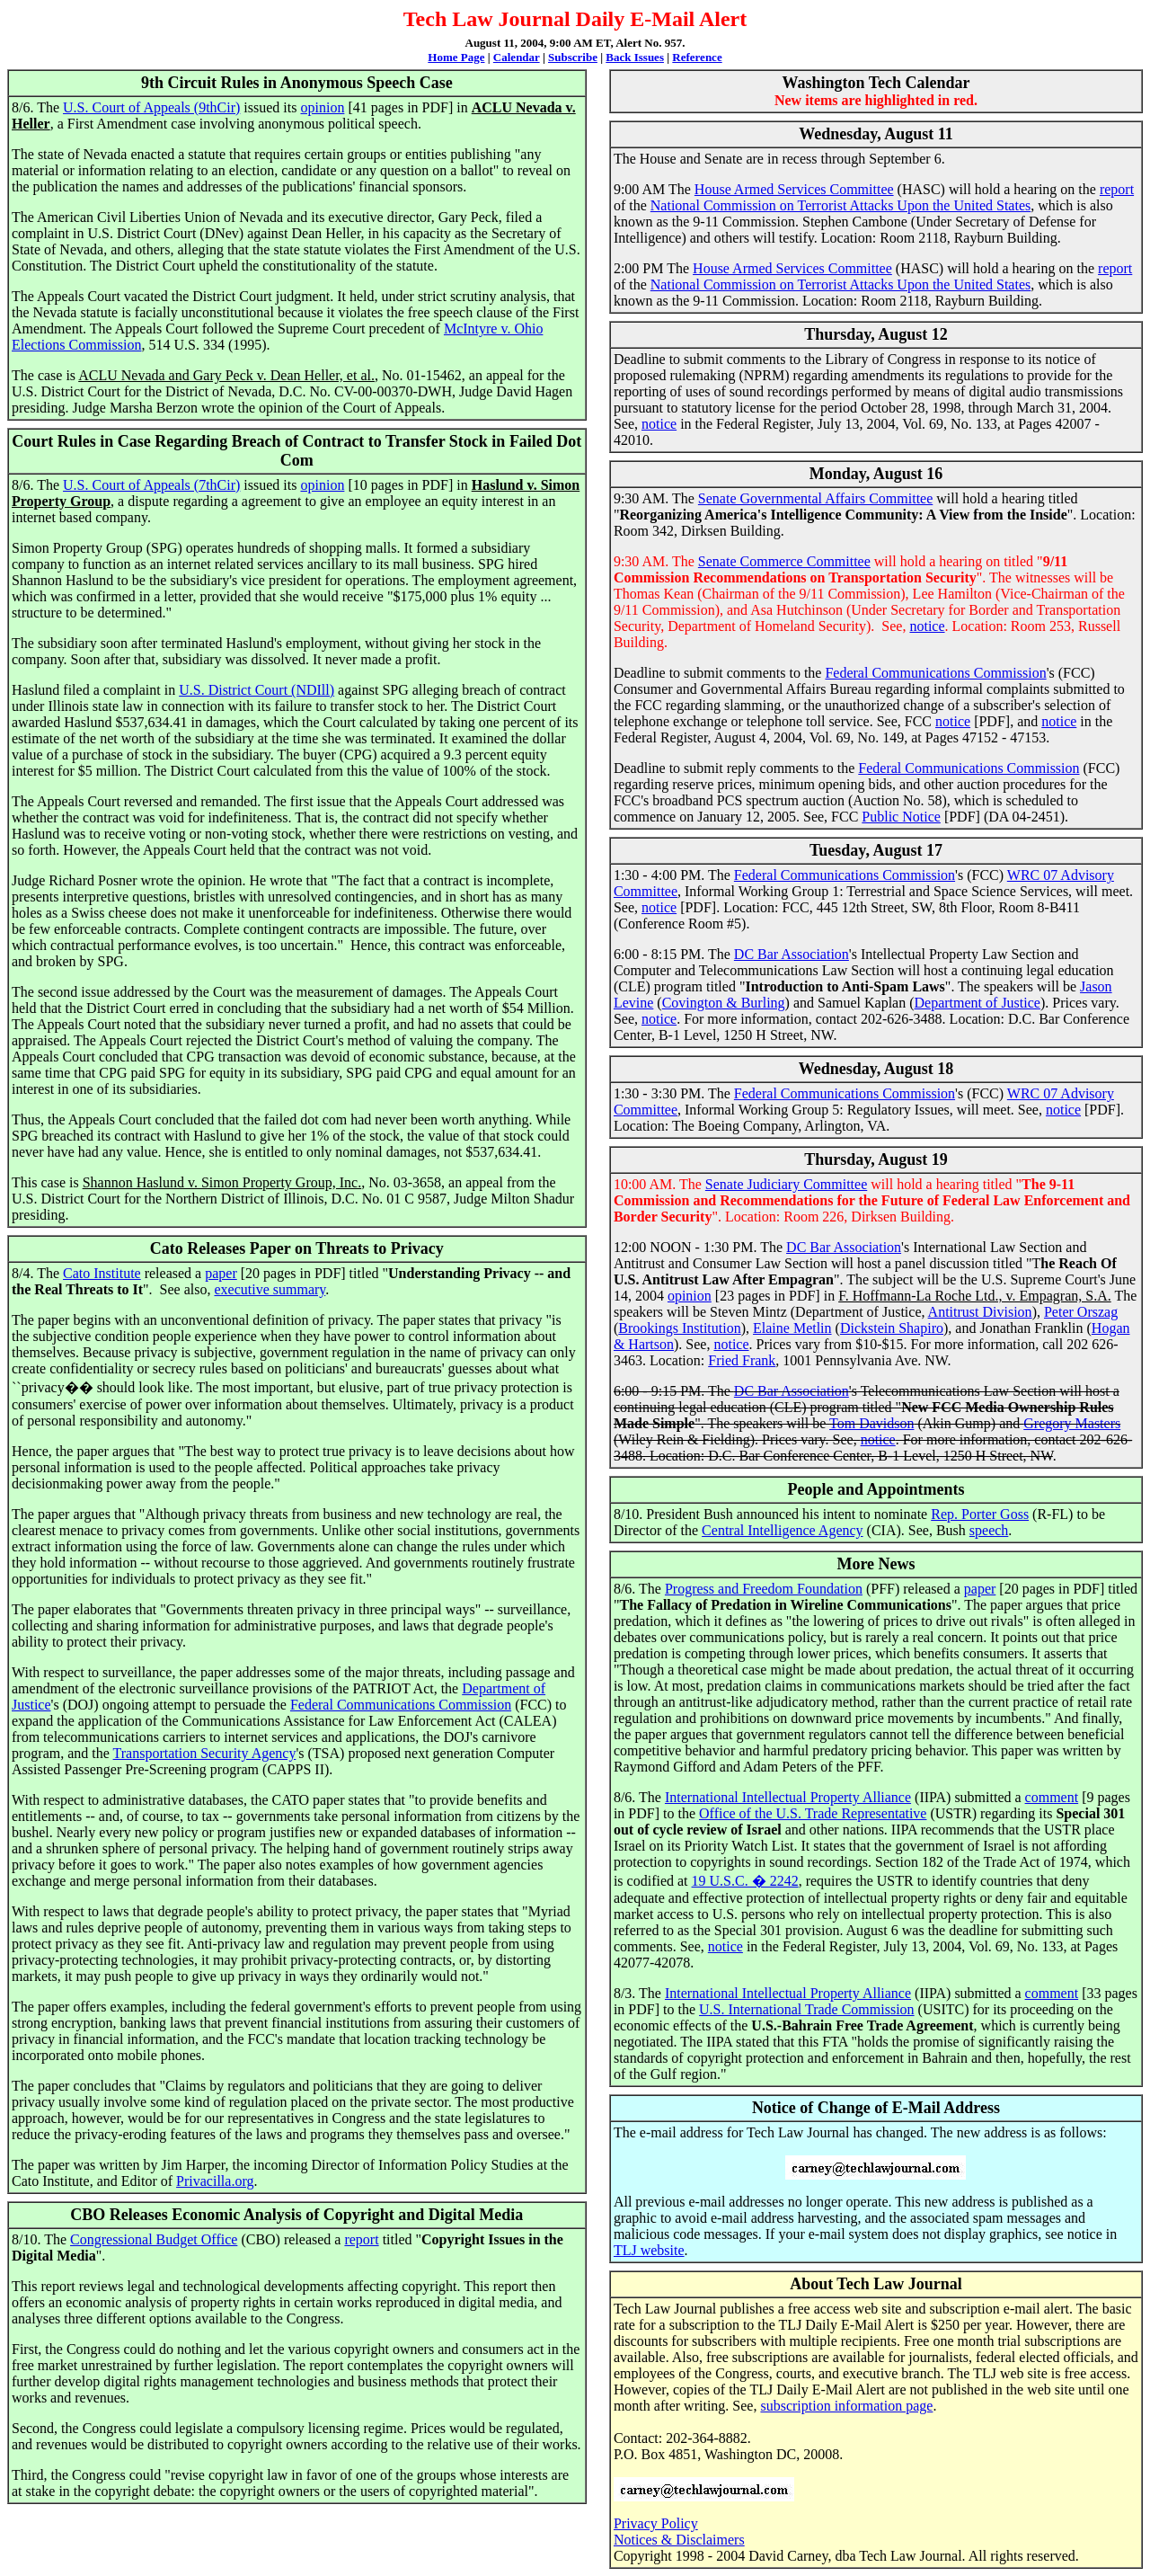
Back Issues (635, 57)
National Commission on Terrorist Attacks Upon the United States (840, 205)
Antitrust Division (980, 1311)
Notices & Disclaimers (679, 2539)
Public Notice (901, 816)
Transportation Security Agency (204, 1753)
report (361, 2239)
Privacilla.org (214, 2181)
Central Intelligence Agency (782, 1530)
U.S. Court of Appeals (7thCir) (151, 485)
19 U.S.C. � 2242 (745, 1880)
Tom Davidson (871, 1423)
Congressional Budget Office (153, 2239)
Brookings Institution (679, 1328)
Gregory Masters (1071, 1423)
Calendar (516, 57)
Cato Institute (102, 1273)
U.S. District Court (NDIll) (256, 689)
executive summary (269, 1289)
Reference (696, 57)
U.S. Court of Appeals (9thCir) (151, 107)
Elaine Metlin (792, 1328)
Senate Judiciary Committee (786, 1184)
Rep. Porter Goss (980, 1514)
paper (221, 1273)
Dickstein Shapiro (891, 1328)
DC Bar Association (791, 954)
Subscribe (572, 57)
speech (989, 1530)
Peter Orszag (1081, 1311)
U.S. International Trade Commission (807, 2009)
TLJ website (649, 2250)
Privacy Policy (656, 2523)
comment (1052, 1797)
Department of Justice (977, 1002)
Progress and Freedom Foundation (763, 1588)
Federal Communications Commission (400, 1704)
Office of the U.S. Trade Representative (812, 1813)
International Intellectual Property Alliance (788, 1797)
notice (659, 423)
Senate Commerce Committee (784, 561)
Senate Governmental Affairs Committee (815, 498)
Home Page (456, 57)
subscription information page (846, 2405)
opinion (322, 107)
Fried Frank (741, 1360)
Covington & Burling (723, 1002)
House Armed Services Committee (794, 189)
